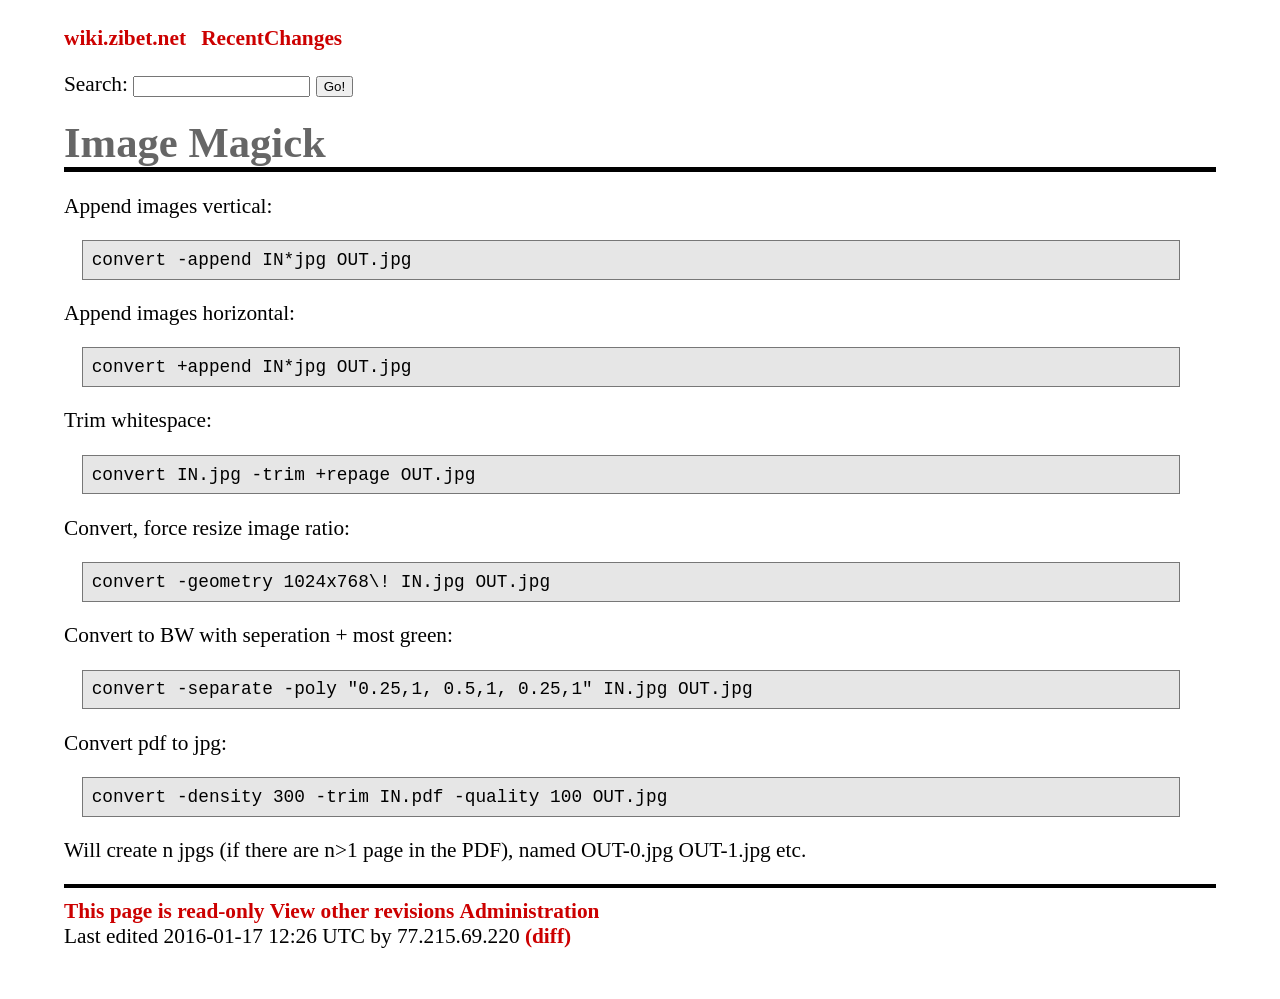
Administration (530, 935)
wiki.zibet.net (125, 38)
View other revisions (362, 935)
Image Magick (195, 142)
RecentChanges (271, 38)
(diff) (548, 960)
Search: (96, 84)
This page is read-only (164, 935)
